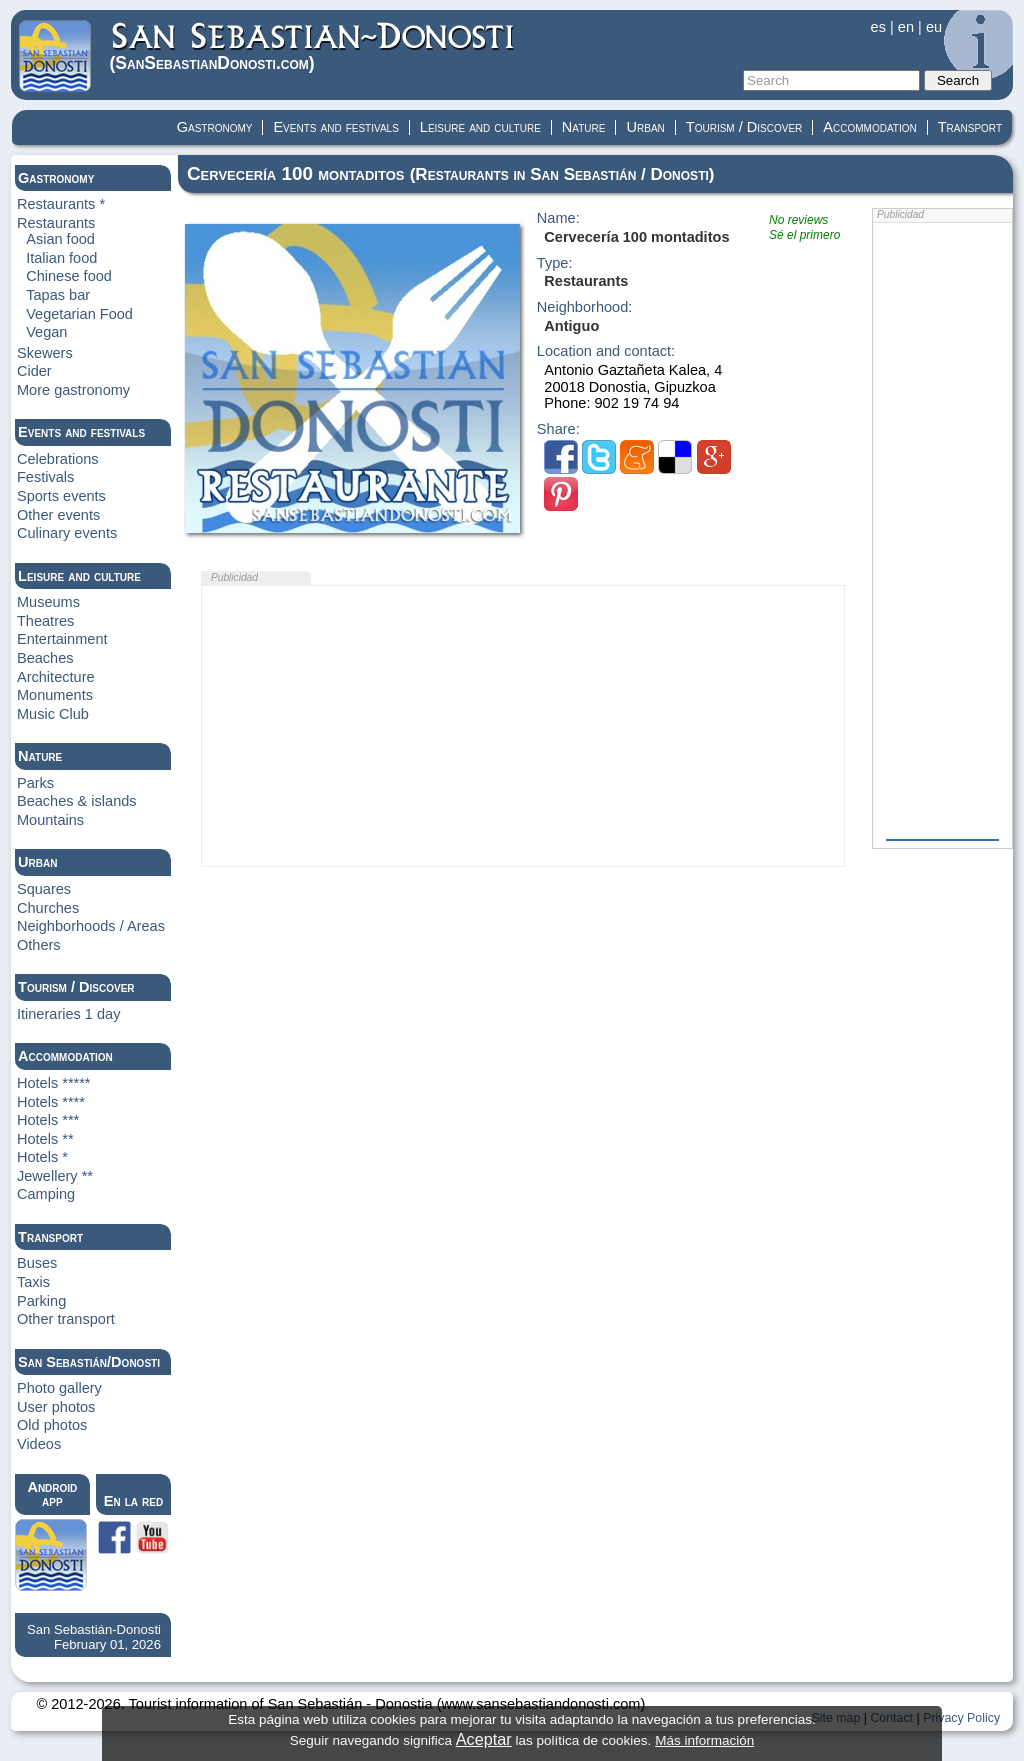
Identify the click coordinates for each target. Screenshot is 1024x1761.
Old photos (52, 1425)
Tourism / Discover (744, 127)
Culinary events (67, 533)
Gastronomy (215, 127)
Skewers (45, 353)
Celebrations (58, 459)
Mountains (50, 820)
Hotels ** (45, 1139)
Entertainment (62, 639)
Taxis (33, 1282)
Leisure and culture (480, 127)
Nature (584, 127)
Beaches (45, 658)
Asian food (60, 239)
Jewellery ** (55, 1176)
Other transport (66, 1319)
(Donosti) (313, 46)
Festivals (45, 477)
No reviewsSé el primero (804, 227)
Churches (48, 908)
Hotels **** (51, 1102)
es (878, 27)
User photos (56, 1407)
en (906, 27)
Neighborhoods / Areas (91, 926)
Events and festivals (335, 127)
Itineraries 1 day (69, 1014)
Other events (58, 515)
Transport (970, 127)
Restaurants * (61, 204)
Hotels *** (48, 1120)
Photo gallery (59, 1388)
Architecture (56, 677)
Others (39, 945)
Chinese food (69, 276)
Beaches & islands (77, 801)
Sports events (61, 496)
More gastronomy (73, 390)
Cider (34, 371)
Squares (44, 889)
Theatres (45, 621)
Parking (41, 1301)
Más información (704, 1740)
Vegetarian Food (79, 314)
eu (934, 27)
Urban (645, 127)
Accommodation (869, 127)
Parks (35, 783)
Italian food (61, 258)
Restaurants (56, 223)
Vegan (46, 332)
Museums (48, 602)
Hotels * (42, 1157)
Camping (46, 1194)
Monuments (55, 695)
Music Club (53, 714)
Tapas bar (58, 295)
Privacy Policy (961, 1718)
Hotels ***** (54, 1083)
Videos (39, 1444)
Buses (37, 1263)
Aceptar (484, 1739)
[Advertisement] (523, 726)
